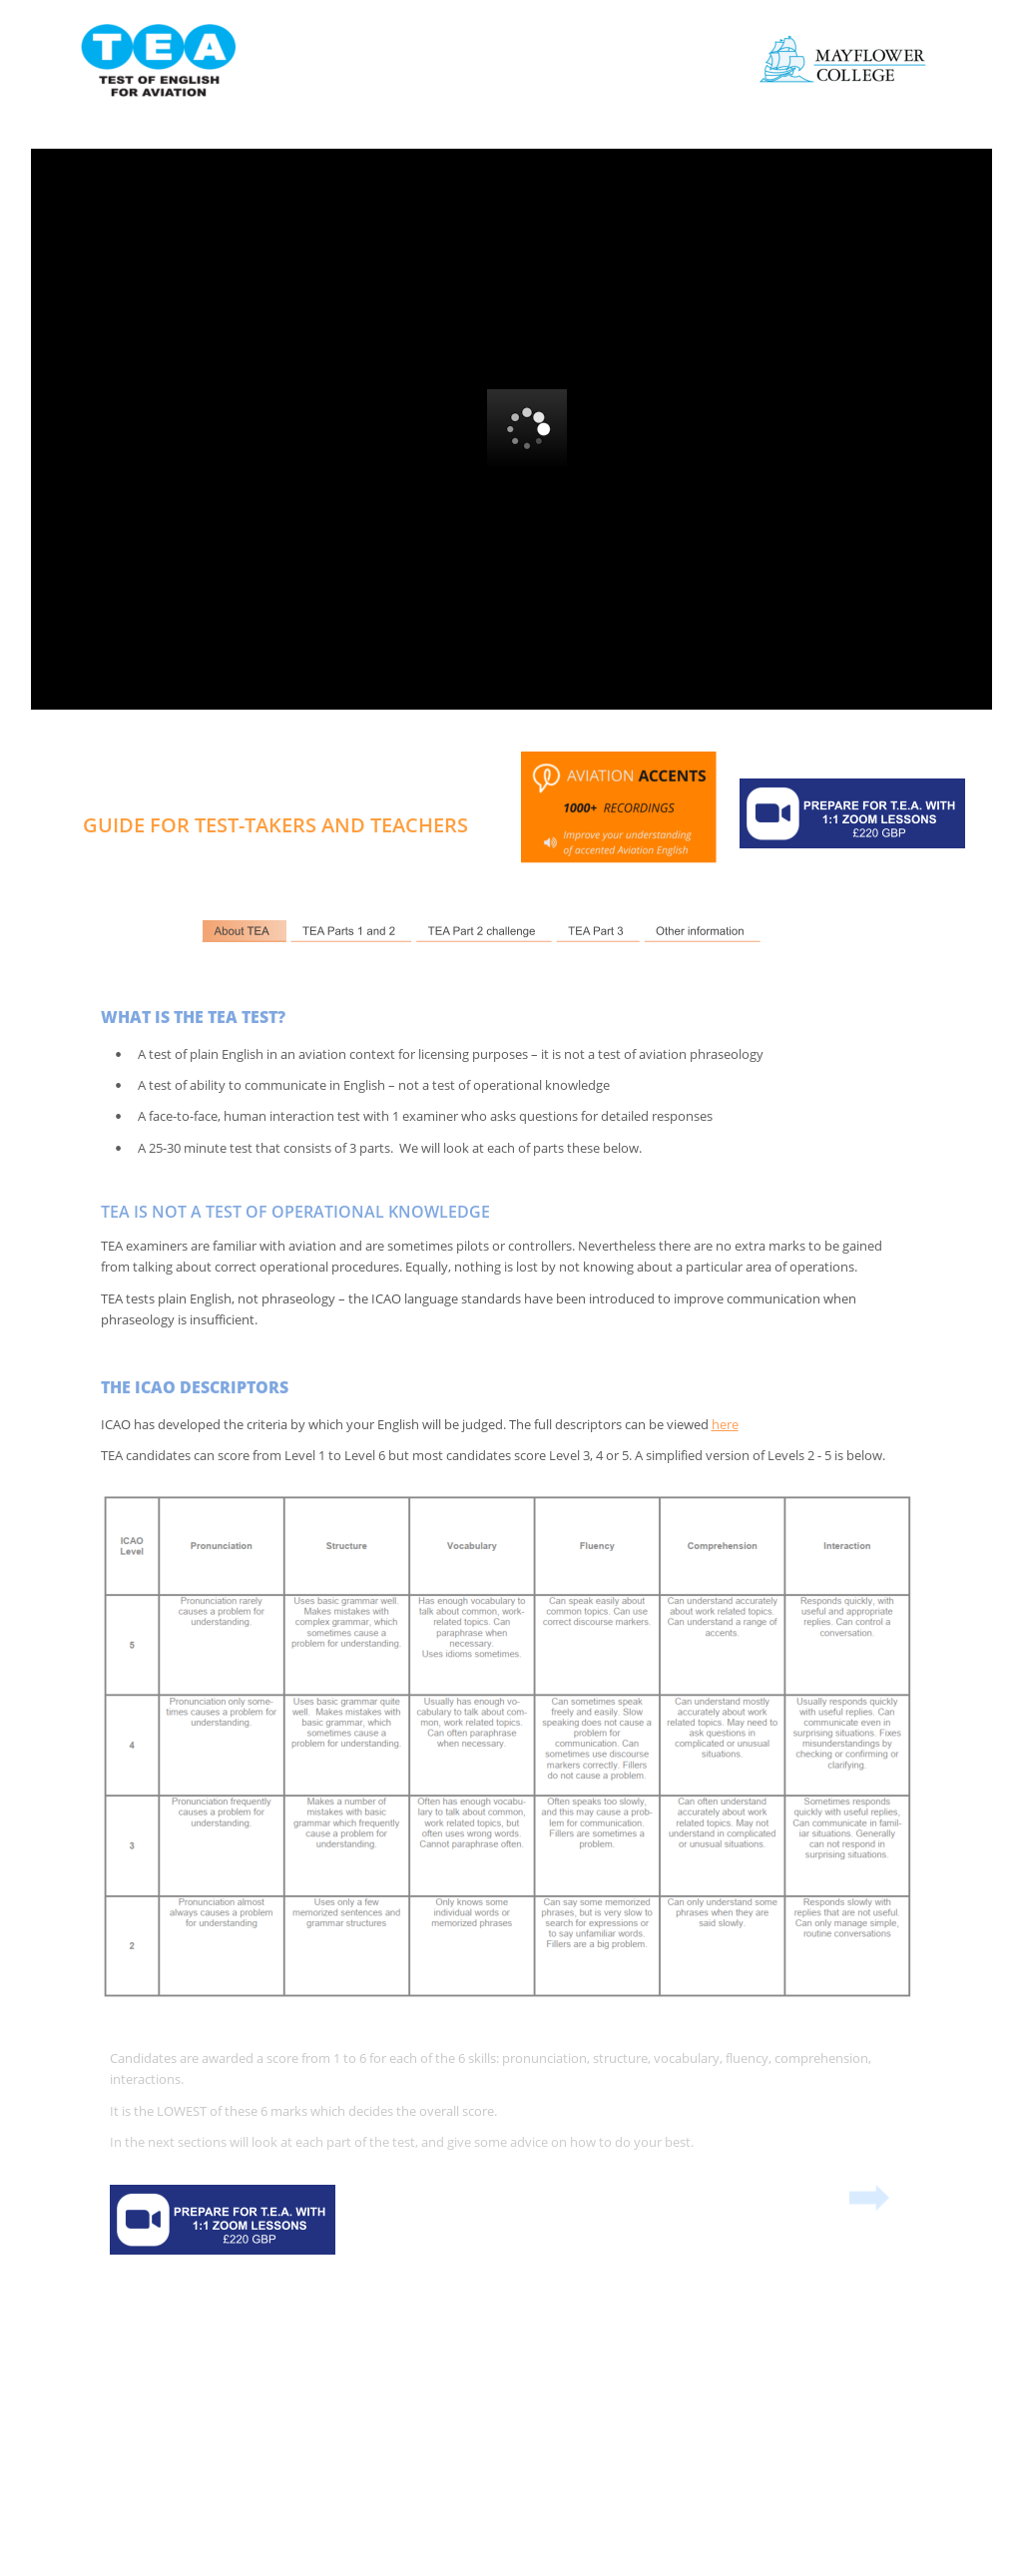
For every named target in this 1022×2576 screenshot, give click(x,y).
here (725, 1424)
